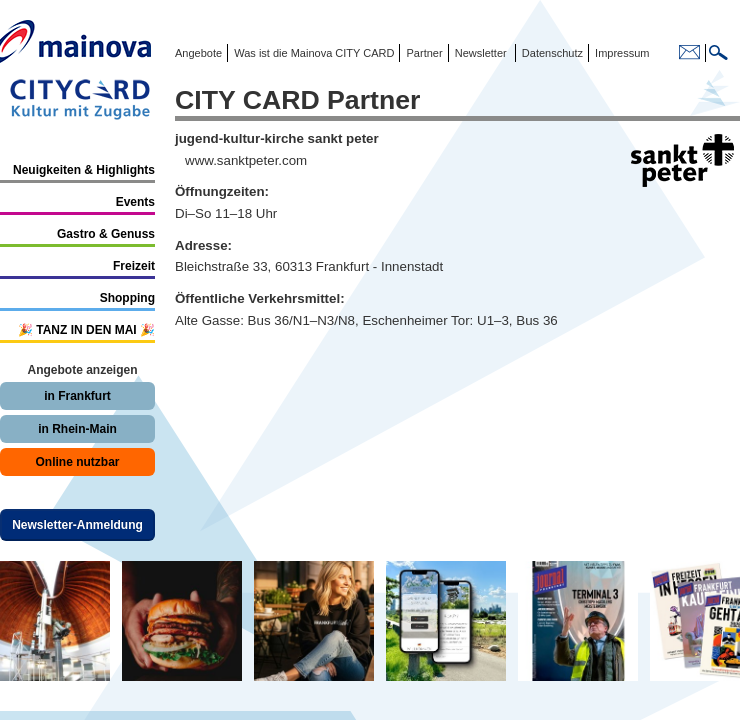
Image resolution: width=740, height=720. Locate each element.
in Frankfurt (77, 396)
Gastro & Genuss (106, 234)
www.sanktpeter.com (246, 160)
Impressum (620, 53)
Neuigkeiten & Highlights (84, 170)
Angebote (198, 53)
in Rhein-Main (77, 429)
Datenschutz (549, 53)
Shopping (127, 298)
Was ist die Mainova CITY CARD (312, 53)
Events (135, 202)
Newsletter (481, 53)
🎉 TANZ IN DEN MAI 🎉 (86, 330)
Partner (422, 53)
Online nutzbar (78, 462)
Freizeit (134, 266)
